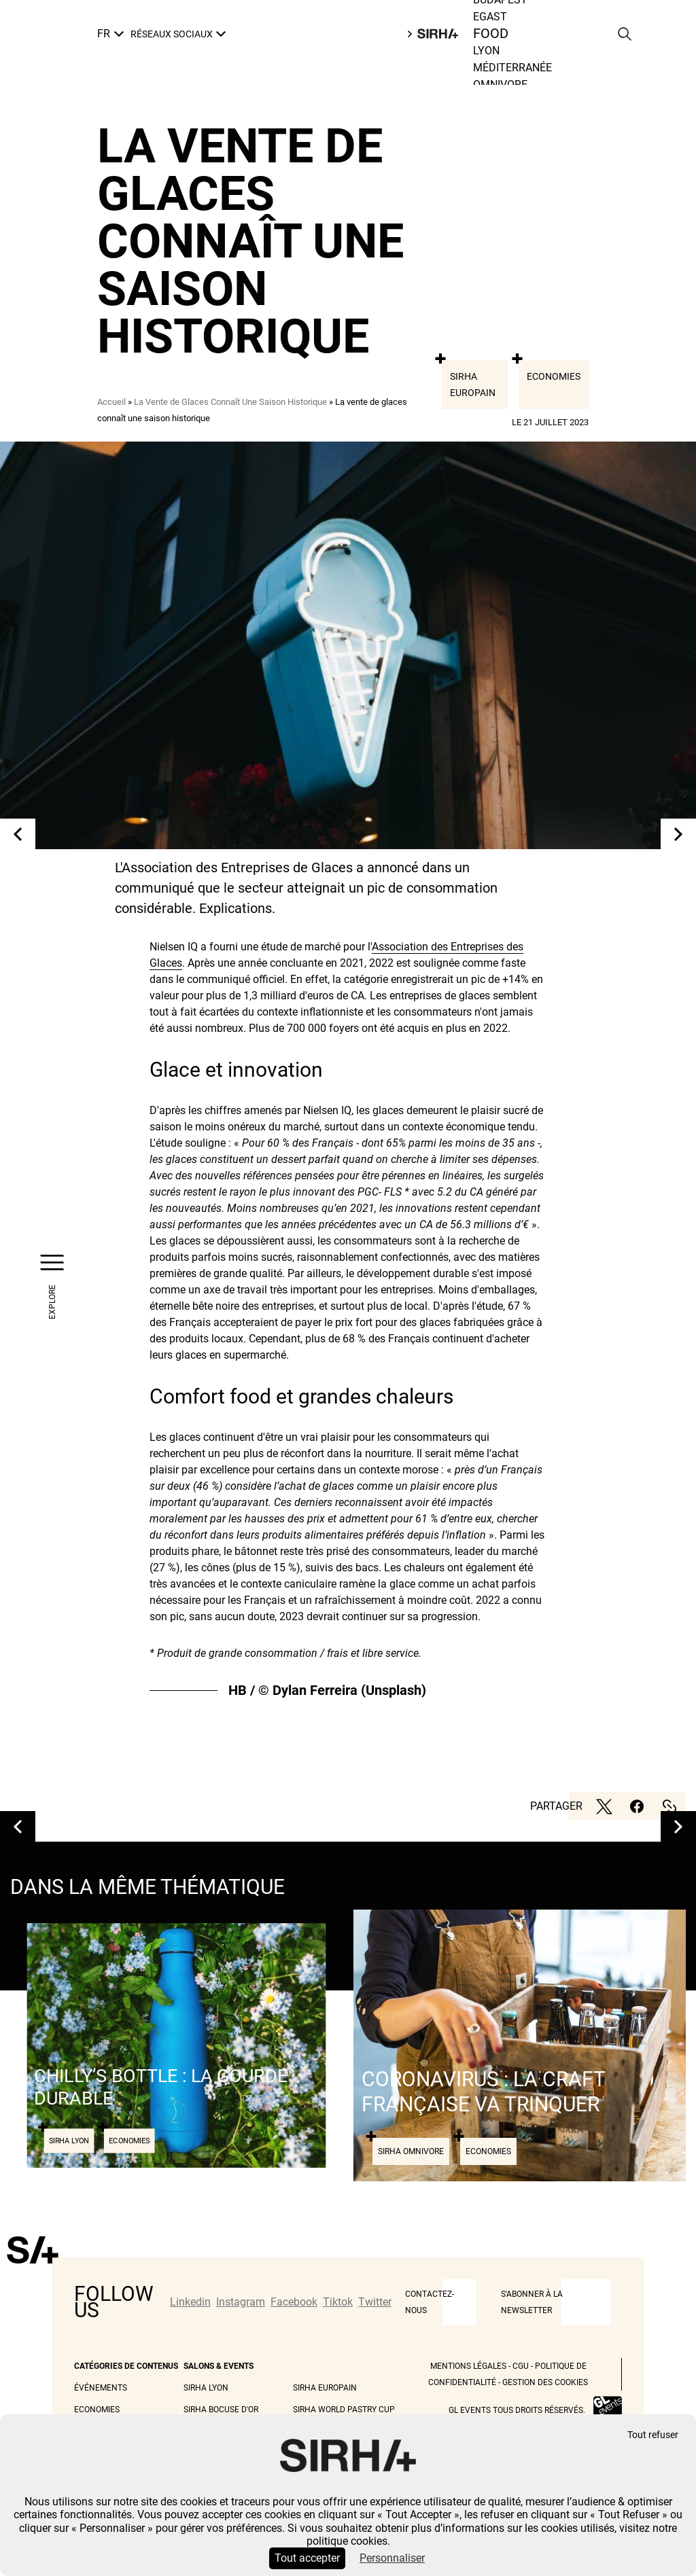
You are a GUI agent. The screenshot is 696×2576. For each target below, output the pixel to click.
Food (491, 34)
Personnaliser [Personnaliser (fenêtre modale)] (392, 2558)
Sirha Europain (472, 384)
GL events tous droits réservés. (517, 2410)
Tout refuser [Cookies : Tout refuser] (652, 2435)
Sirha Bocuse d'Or (221, 2409)
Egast (490, 16)
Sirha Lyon (206, 2388)
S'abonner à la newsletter (532, 2302)
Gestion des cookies (545, 2382)
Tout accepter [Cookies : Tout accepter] (307, 2558)
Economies (553, 376)
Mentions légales (468, 2366)
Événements (100, 2388)
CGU (520, 2366)
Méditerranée (512, 67)
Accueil (111, 402)
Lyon (486, 50)
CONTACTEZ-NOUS (429, 2302)
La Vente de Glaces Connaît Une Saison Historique (230, 402)
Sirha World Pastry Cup (344, 2409)
